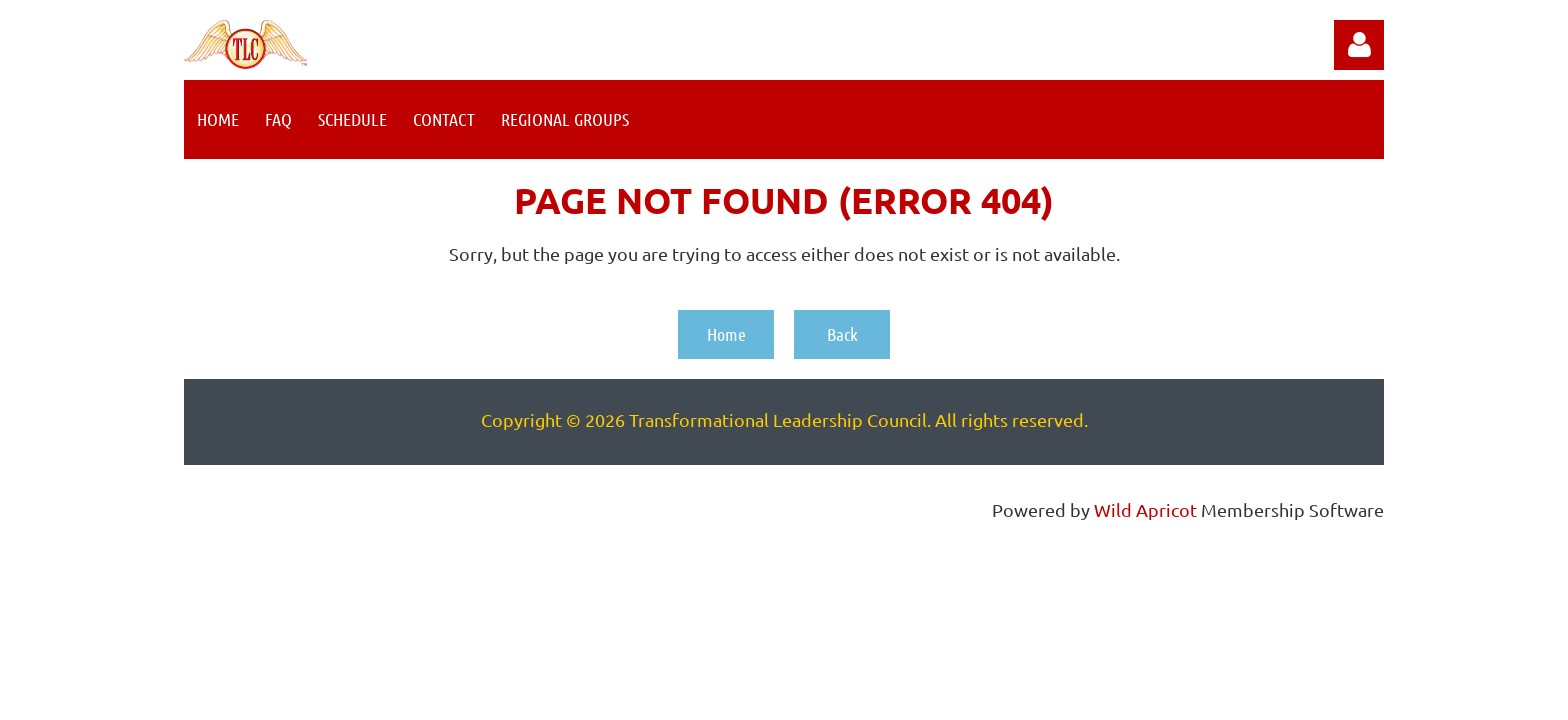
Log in (1359, 45)
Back (842, 334)
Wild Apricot (1145, 509)
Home (726, 334)
